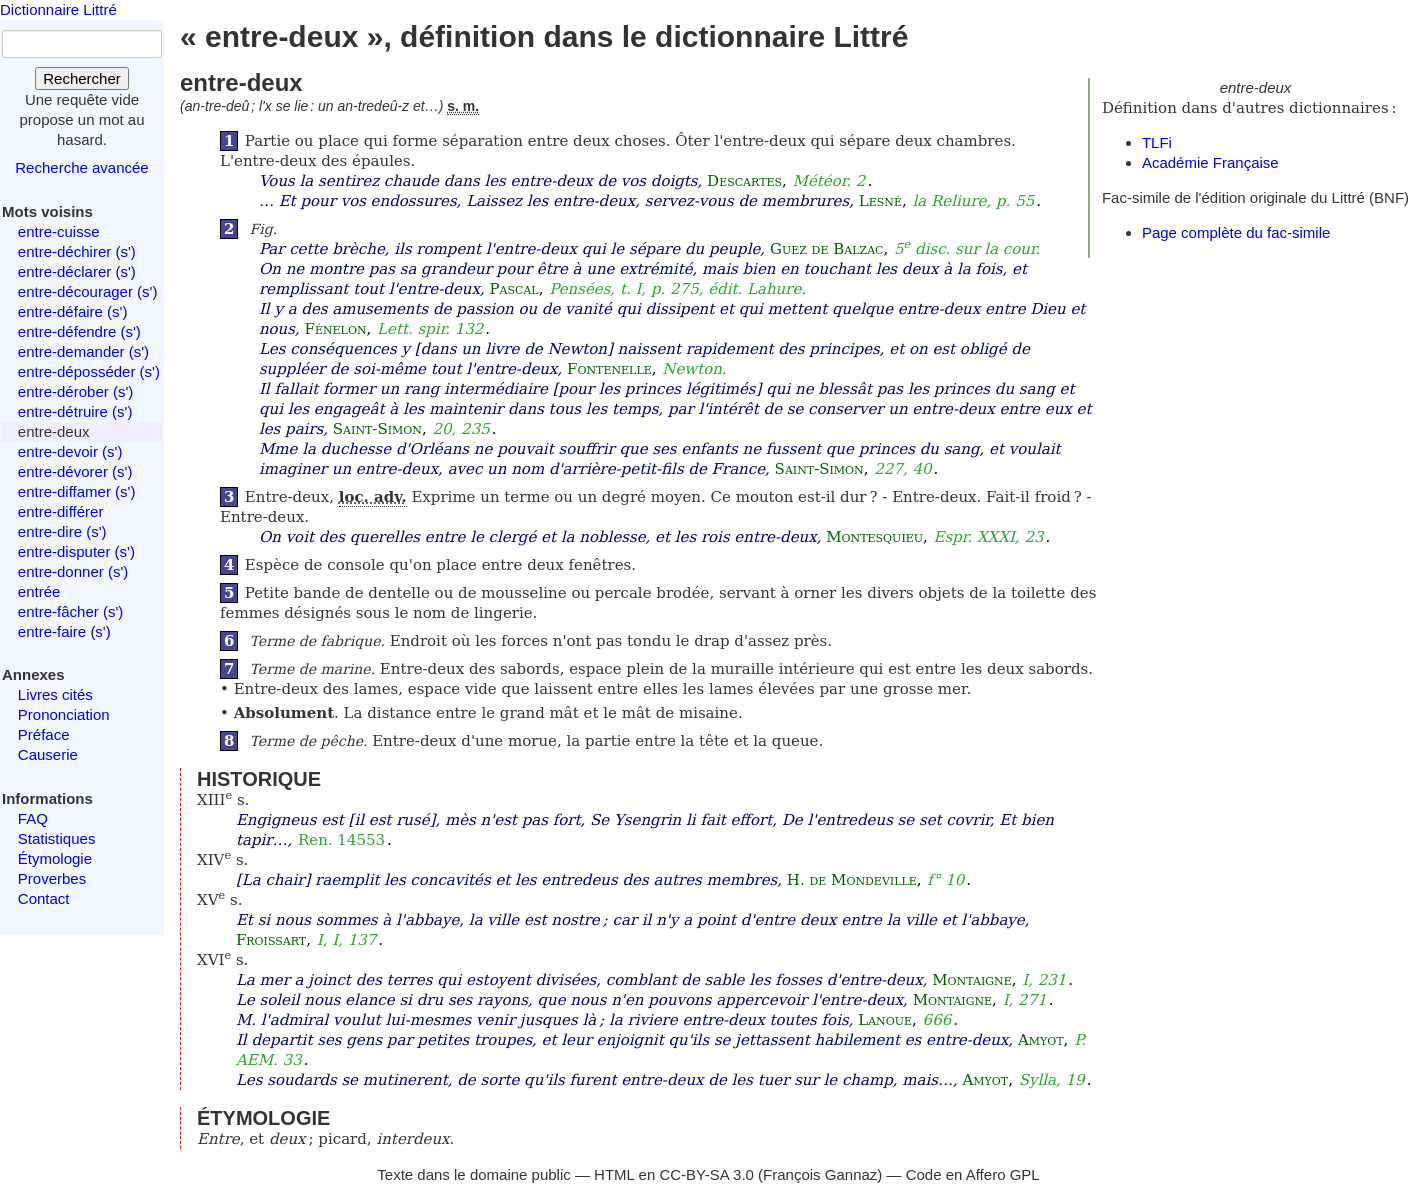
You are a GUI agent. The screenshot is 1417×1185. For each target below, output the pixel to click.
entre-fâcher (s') (70, 611)
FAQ (33, 818)
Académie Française (1210, 162)
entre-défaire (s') (73, 311)
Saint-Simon (377, 429)
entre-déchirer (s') (77, 251)
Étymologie (55, 858)
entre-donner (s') (73, 571)
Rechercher (82, 78)
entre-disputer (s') (76, 551)
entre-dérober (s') (75, 391)
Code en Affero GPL (973, 1174)
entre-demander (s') (83, 351)
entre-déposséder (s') (89, 371)
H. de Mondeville (852, 880)
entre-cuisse (59, 231)
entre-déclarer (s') (77, 271)
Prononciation (64, 714)
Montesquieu (874, 537)
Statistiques (57, 838)
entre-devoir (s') (70, 451)
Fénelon (336, 329)
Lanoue (885, 1020)
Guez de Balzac (827, 249)
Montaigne (971, 980)
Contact (44, 898)
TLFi (1157, 142)
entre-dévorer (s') (75, 471)
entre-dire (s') (62, 531)
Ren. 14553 (341, 840)
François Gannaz (820, 1174)
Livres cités (55, 694)
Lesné (880, 201)
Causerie (48, 754)
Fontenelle (609, 369)
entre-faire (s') (64, 631)
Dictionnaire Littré (58, 9)
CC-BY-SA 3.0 (706, 1174)
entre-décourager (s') (88, 291)
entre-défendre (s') (79, 331)
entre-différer (61, 511)
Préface (44, 734)
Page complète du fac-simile (1236, 232)
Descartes (744, 181)
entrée (39, 591)
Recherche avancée (81, 167)
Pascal (513, 289)
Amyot (1041, 1040)
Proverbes (52, 878)
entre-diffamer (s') (77, 491)
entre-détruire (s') (75, 411)
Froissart (271, 940)
